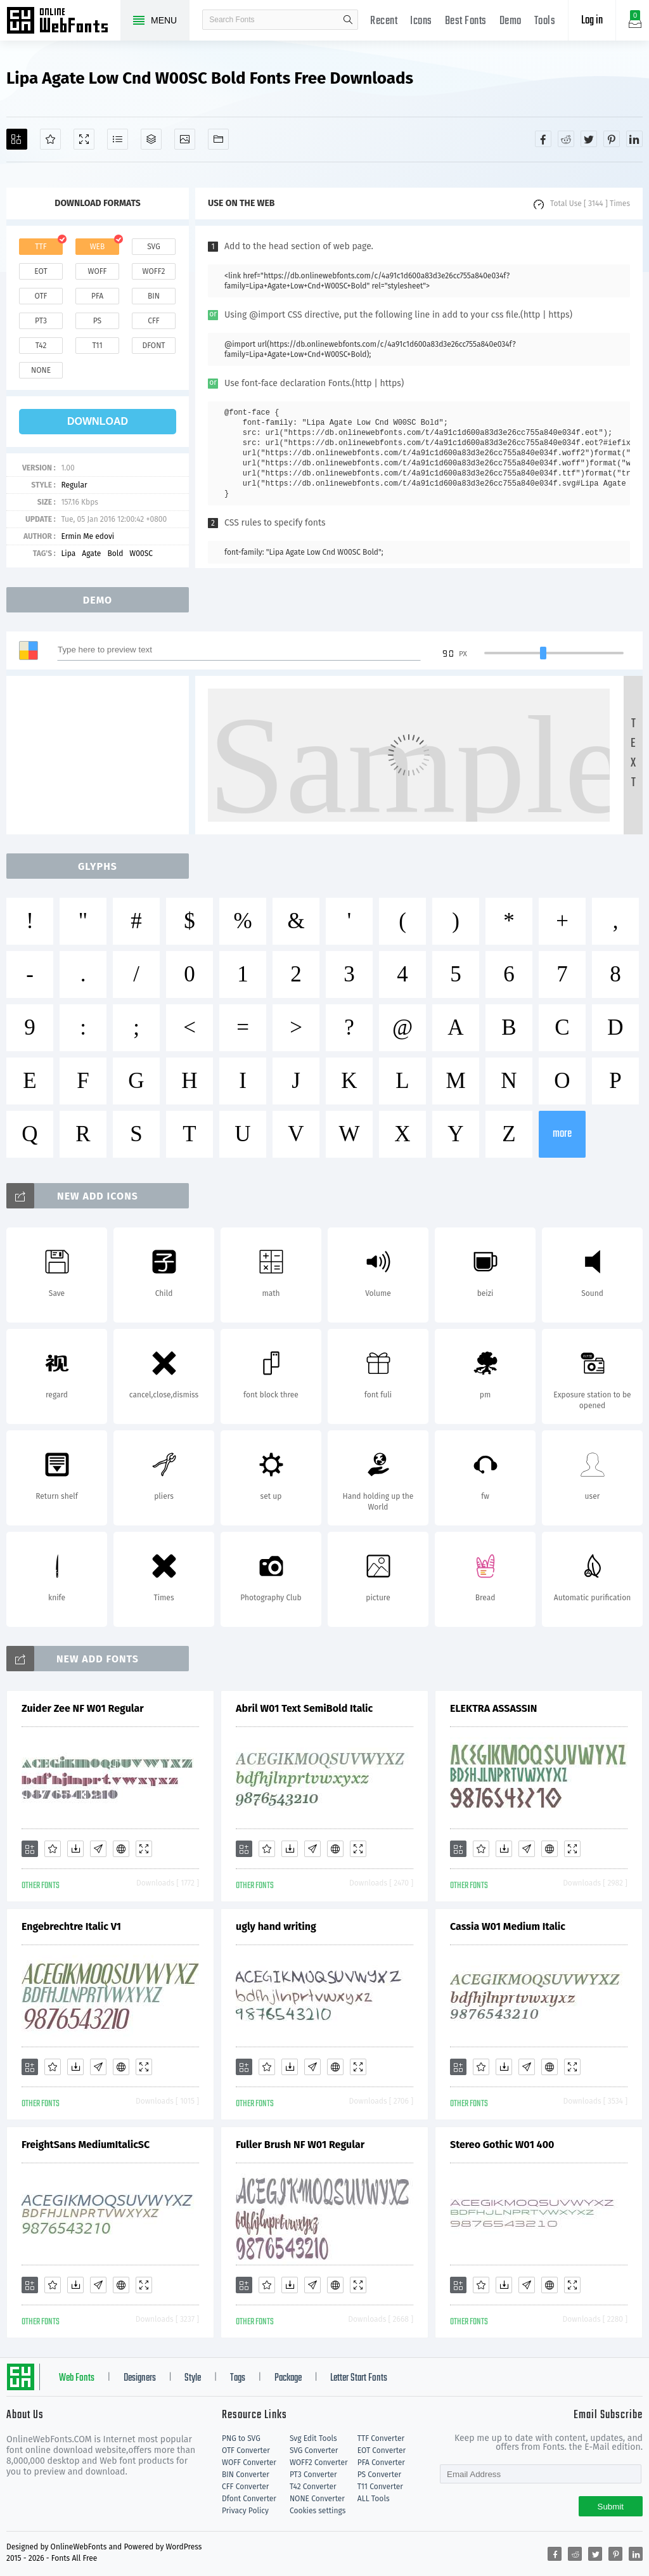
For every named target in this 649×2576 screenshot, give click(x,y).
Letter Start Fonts (358, 2378)
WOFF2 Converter (319, 2462)
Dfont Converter (249, 2498)
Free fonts (63, 21)
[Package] (151, 139)
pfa (97, 296)
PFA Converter (381, 2462)
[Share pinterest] (611, 139)
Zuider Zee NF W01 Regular (83, 1708)
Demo (510, 21)
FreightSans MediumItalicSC (86, 2145)
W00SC (141, 553)
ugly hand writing (276, 1926)
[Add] (16, 139)
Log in (592, 20)
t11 (97, 345)
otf (41, 296)
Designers (140, 2378)
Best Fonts (466, 21)
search (347, 19)
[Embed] (121, 1849)
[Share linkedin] (634, 139)
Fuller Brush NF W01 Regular (300, 2145)
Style (192, 2378)
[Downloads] (75, 1849)
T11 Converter (380, 2486)
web (97, 246)
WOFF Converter (249, 2462)
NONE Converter (317, 2498)
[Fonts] (218, 139)
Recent (383, 21)
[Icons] (184, 139)
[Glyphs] (117, 139)
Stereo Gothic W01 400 (502, 2145)
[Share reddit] (566, 139)
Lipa (68, 553)
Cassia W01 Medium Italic (507, 1926)
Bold (115, 553)
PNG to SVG (241, 2438)
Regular (74, 485)
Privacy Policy (245, 2510)
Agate (91, 553)
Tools (545, 21)
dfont (153, 345)
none (41, 370)
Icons (421, 21)
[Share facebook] (543, 139)
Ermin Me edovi (87, 536)
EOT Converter (381, 2450)
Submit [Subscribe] (611, 2506)
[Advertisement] (101, 755)
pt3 (41, 320)
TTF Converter (380, 2438)
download (97, 421)
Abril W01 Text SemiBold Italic (304, 1708)
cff (154, 320)
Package (288, 2378)
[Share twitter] (589, 139)
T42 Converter (313, 2486)
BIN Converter (245, 2474)
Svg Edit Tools (313, 2438)
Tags (237, 2378)
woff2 (154, 271)
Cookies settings (317, 2510)
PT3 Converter (313, 2474)
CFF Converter (245, 2486)
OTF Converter (246, 2450)
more (562, 1134)
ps (97, 320)
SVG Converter (314, 2450)
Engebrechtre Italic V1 (71, 1926)
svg (153, 246)
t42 (41, 345)
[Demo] (84, 139)
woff (96, 271)
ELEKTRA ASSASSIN (493, 1708)
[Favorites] (50, 139)
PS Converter (379, 2474)
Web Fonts (76, 2378)
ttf (40, 246)
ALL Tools (373, 2498)
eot (40, 271)
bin (154, 296)
